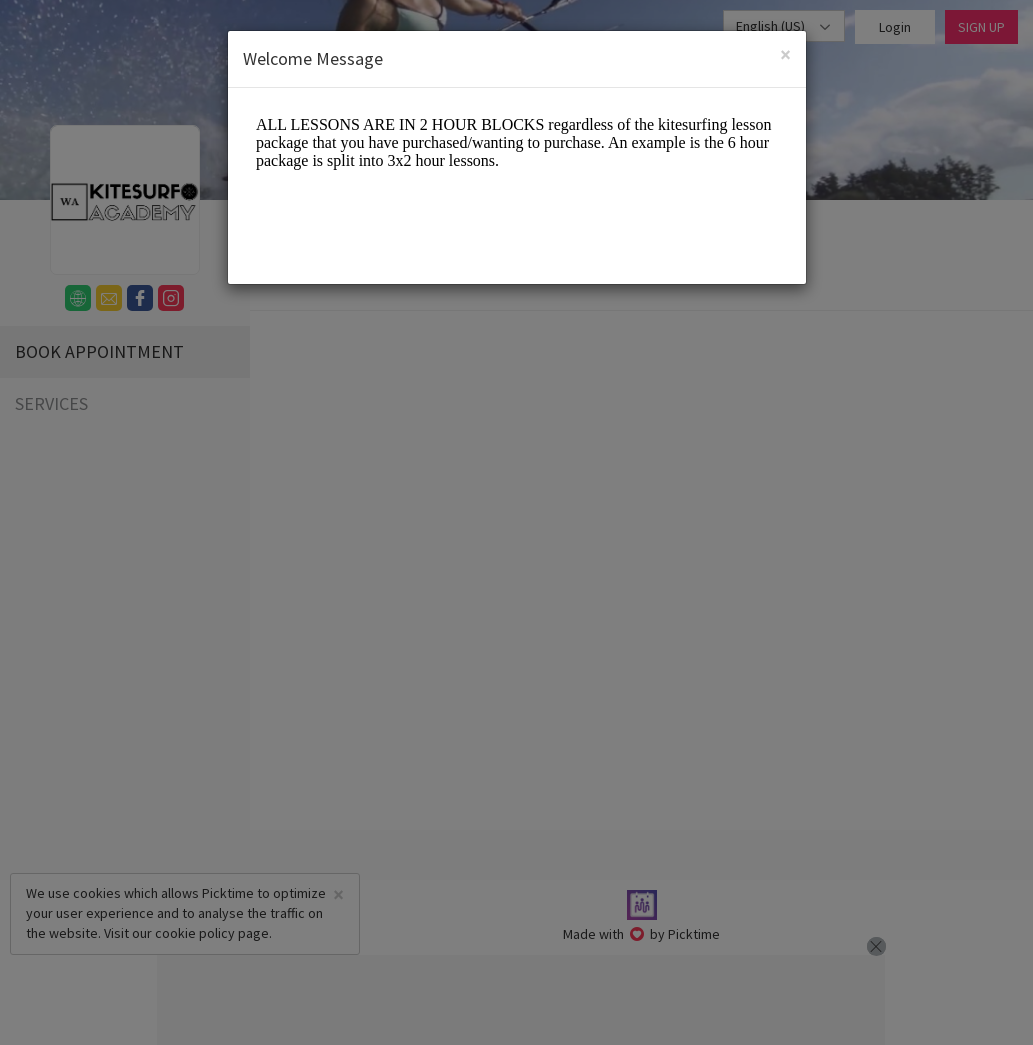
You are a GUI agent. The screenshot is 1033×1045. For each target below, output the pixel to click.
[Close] (785, 54)
